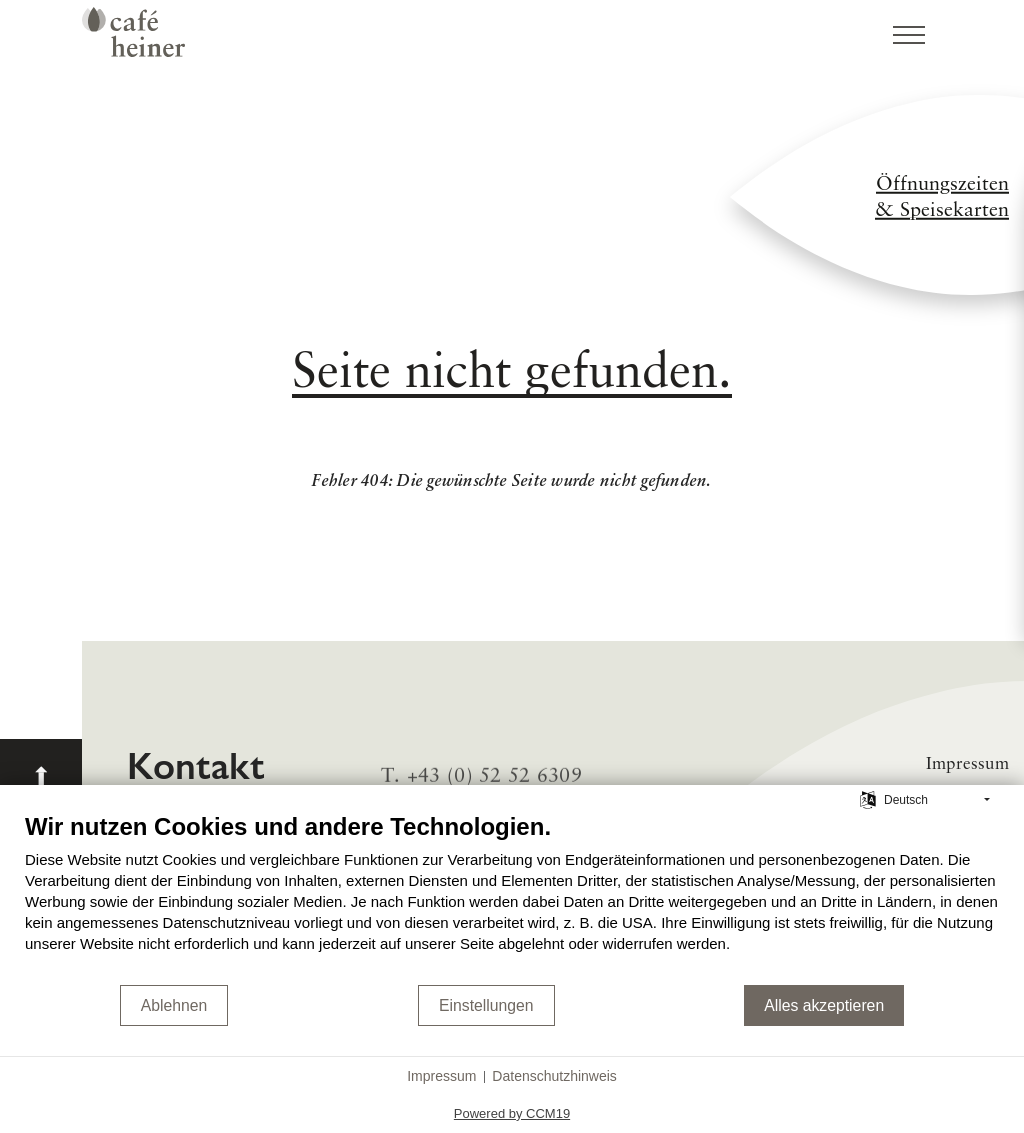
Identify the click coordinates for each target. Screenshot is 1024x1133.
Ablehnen (174, 1005)
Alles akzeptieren (824, 1005)
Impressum (441, 1076)
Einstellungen (486, 1005)
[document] (512, 897)
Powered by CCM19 (512, 1113)
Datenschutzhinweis (554, 1076)
